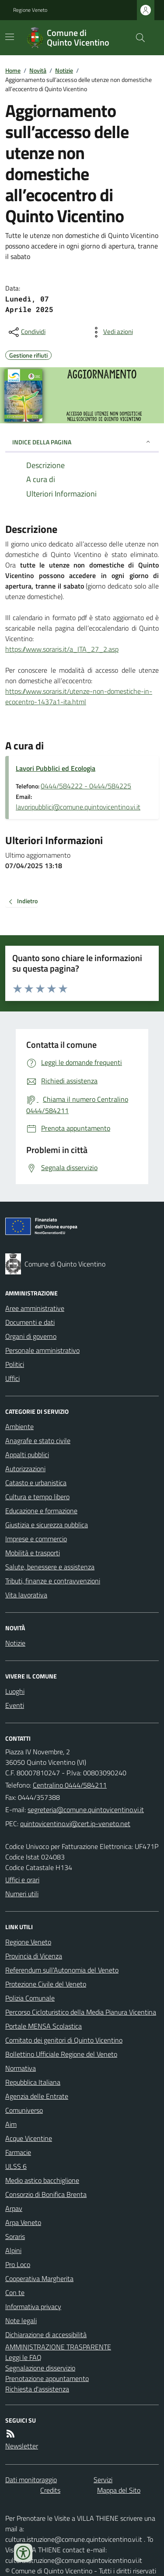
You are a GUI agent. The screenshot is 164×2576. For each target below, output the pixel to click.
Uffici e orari (22, 1879)
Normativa (20, 2068)
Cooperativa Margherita (39, 2278)
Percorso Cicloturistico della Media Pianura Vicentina (80, 2012)
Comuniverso (24, 2110)
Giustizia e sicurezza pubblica (46, 1524)
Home (13, 70)
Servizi (103, 2479)
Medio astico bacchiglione (42, 2180)
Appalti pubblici (27, 1454)
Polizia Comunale (30, 1998)
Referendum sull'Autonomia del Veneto (62, 1970)
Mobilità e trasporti (32, 1552)
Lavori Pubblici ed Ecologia (55, 768)
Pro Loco (17, 2264)
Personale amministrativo (42, 1350)
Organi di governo (30, 1336)
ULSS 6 (16, 2166)
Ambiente (19, 1426)
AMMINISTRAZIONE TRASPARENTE (58, 2347)
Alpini (13, 2250)
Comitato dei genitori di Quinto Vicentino (63, 2040)
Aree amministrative (34, 1308)
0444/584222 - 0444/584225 (86, 786)
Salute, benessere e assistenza (49, 1566)
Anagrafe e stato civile (37, 1440)
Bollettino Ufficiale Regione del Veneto (61, 2054)
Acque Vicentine (28, 2138)
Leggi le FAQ (23, 2357)
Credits (50, 2490)
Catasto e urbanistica (35, 1482)
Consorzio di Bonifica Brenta (46, 2194)
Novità (37, 70)
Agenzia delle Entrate (36, 2096)
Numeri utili (21, 1893)
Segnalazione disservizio (40, 2368)
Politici (14, 1364)
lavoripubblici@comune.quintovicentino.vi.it (78, 807)
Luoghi (14, 1691)
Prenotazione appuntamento (47, 2378)
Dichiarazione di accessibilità (46, 2334)
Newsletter (21, 2446)
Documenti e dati (30, 1322)
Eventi (14, 1705)
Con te (14, 2292)
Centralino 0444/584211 (70, 1785)
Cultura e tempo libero (37, 1496)
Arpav (13, 2208)
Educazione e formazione (41, 1510)
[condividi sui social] (26, 332)
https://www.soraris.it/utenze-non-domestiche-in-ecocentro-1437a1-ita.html (78, 696)
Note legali (21, 2320)
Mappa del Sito (118, 2490)
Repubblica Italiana (32, 2082)
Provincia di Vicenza (33, 1956)
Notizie (64, 70)
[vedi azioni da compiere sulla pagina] (111, 332)
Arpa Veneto (23, 2222)
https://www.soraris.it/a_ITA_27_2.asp (62, 649)
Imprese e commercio (36, 1538)
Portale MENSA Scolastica (43, 2026)
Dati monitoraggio (31, 2479)
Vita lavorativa (26, 1595)
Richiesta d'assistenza (37, 2389)
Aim (11, 2124)
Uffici (12, 1378)
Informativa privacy (33, 2306)
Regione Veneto (30, 10)
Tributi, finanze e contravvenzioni (52, 1580)
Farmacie (18, 2152)
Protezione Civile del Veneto (45, 1984)
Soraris (15, 2236)
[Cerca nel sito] (137, 37)
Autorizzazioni (25, 1468)
